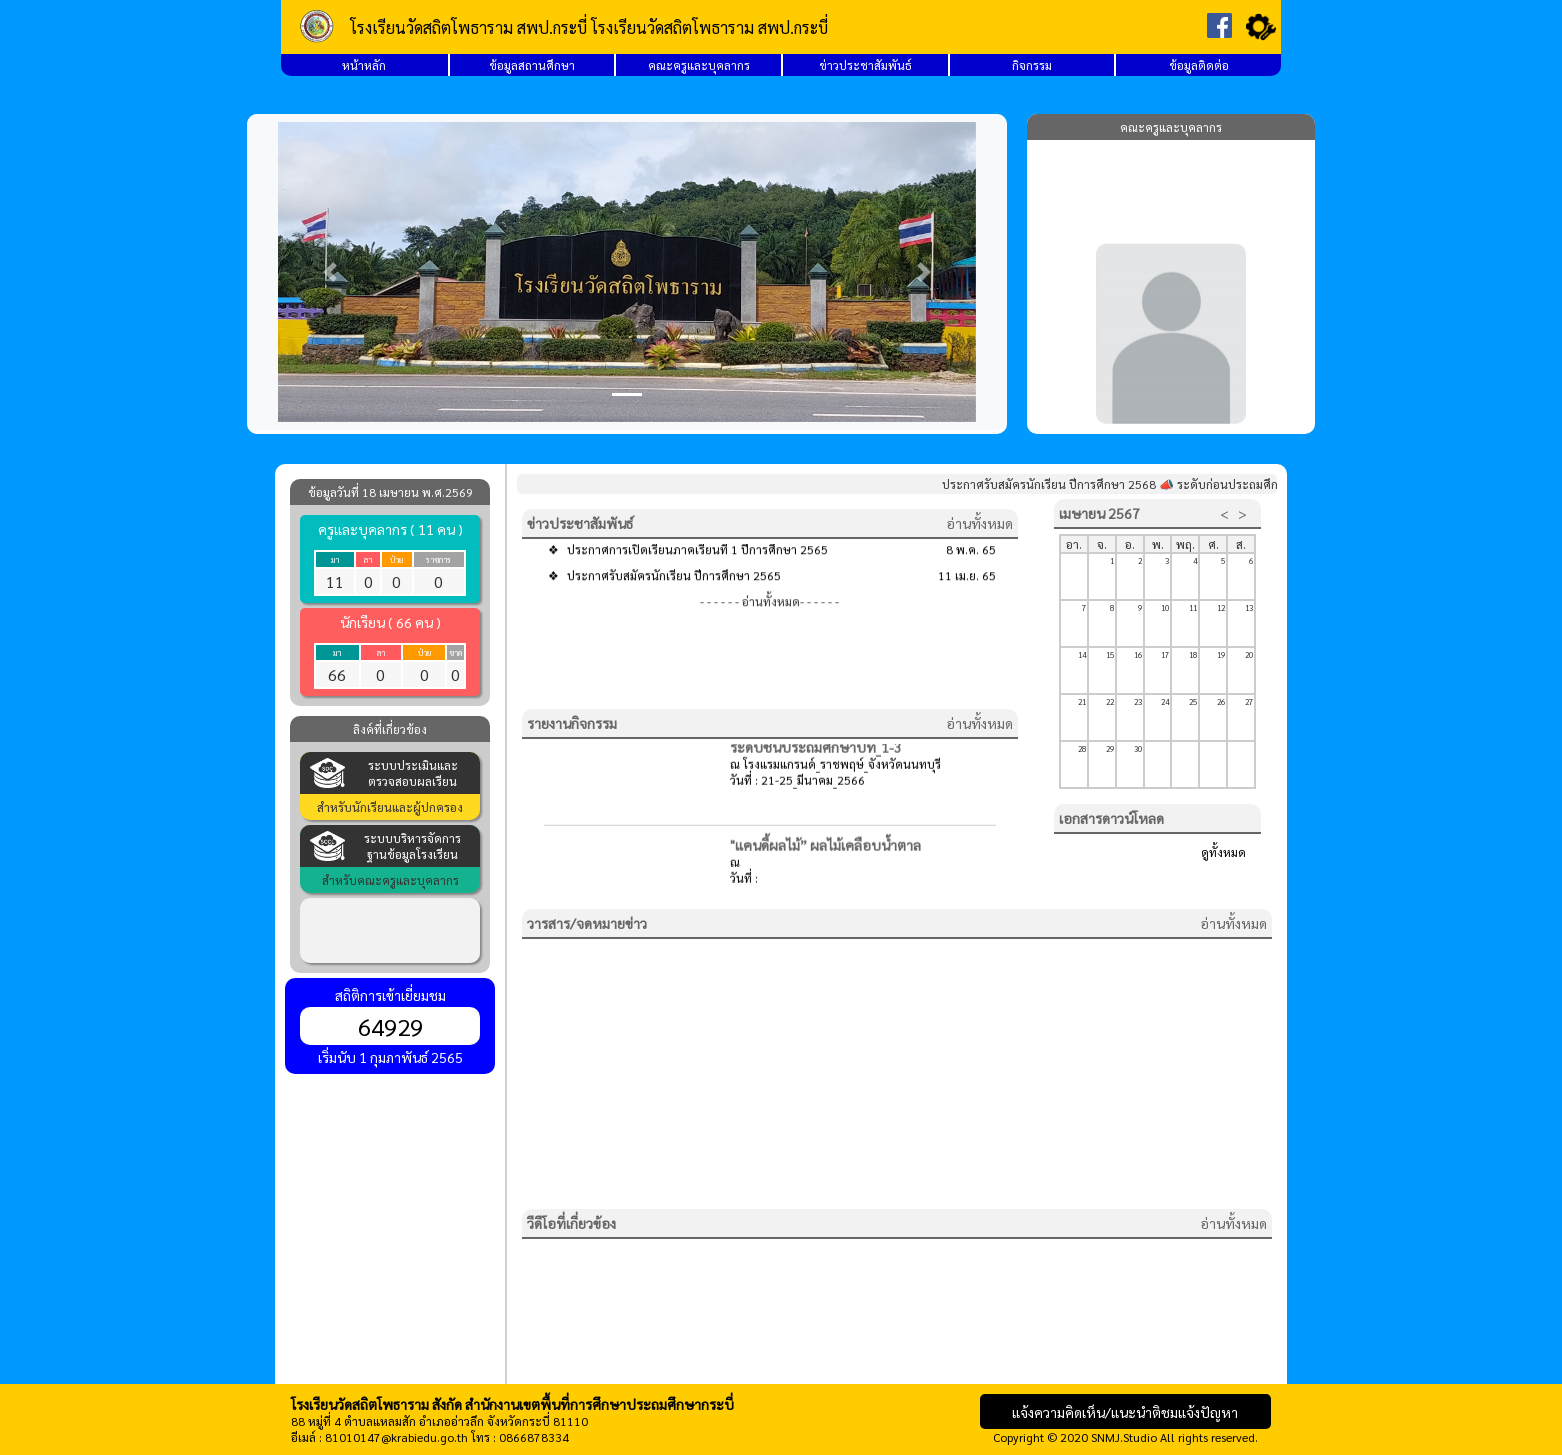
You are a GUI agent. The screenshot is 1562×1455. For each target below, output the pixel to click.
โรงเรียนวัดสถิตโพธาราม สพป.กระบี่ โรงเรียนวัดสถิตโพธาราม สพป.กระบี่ (589, 27)
